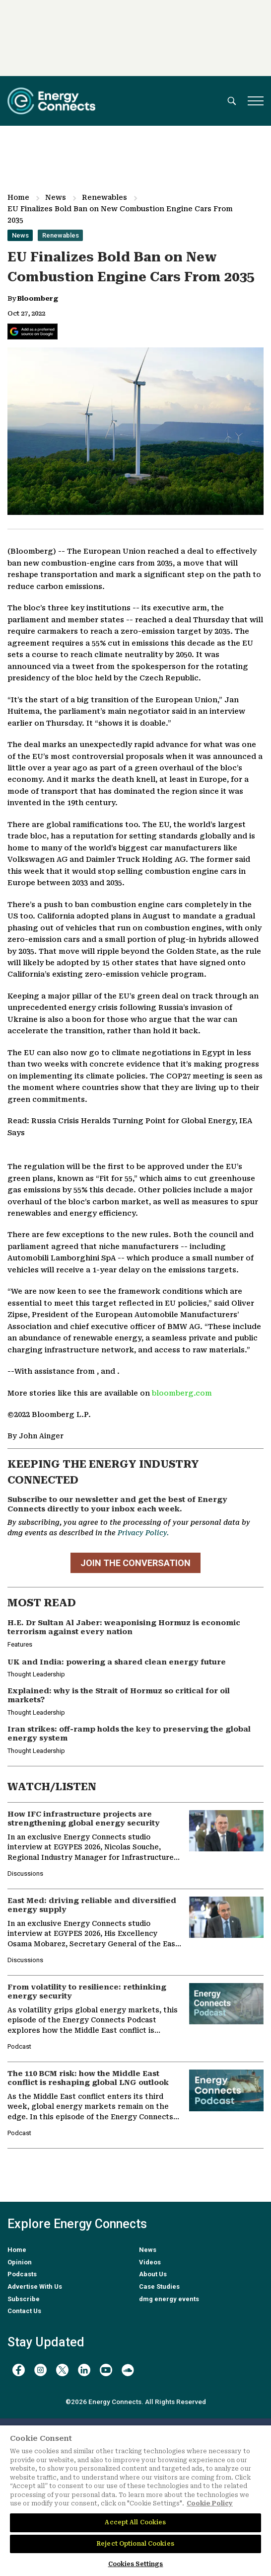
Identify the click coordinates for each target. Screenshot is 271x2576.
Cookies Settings (135, 2564)
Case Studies (159, 2286)
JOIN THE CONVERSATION (135, 1563)
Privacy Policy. (143, 1533)
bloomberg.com (182, 1393)
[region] (135, 2500)
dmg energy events (169, 2299)
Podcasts (22, 2274)
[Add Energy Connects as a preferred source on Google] (32, 331)
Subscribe (23, 2299)
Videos (150, 2262)
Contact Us (24, 2311)
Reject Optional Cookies (135, 2543)
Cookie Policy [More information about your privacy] (210, 2503)
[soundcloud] (128, 2370)
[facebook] (18, 2370)
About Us (153, 2274)
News (55, 197)
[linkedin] (84, 2370)
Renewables (104, 197)
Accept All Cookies (135, 2522)
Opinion (19, 2262)
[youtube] (106, 2370)
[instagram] (40, 2370)
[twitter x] (62, 2370)
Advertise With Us (34, 2286)
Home (18, 197)
